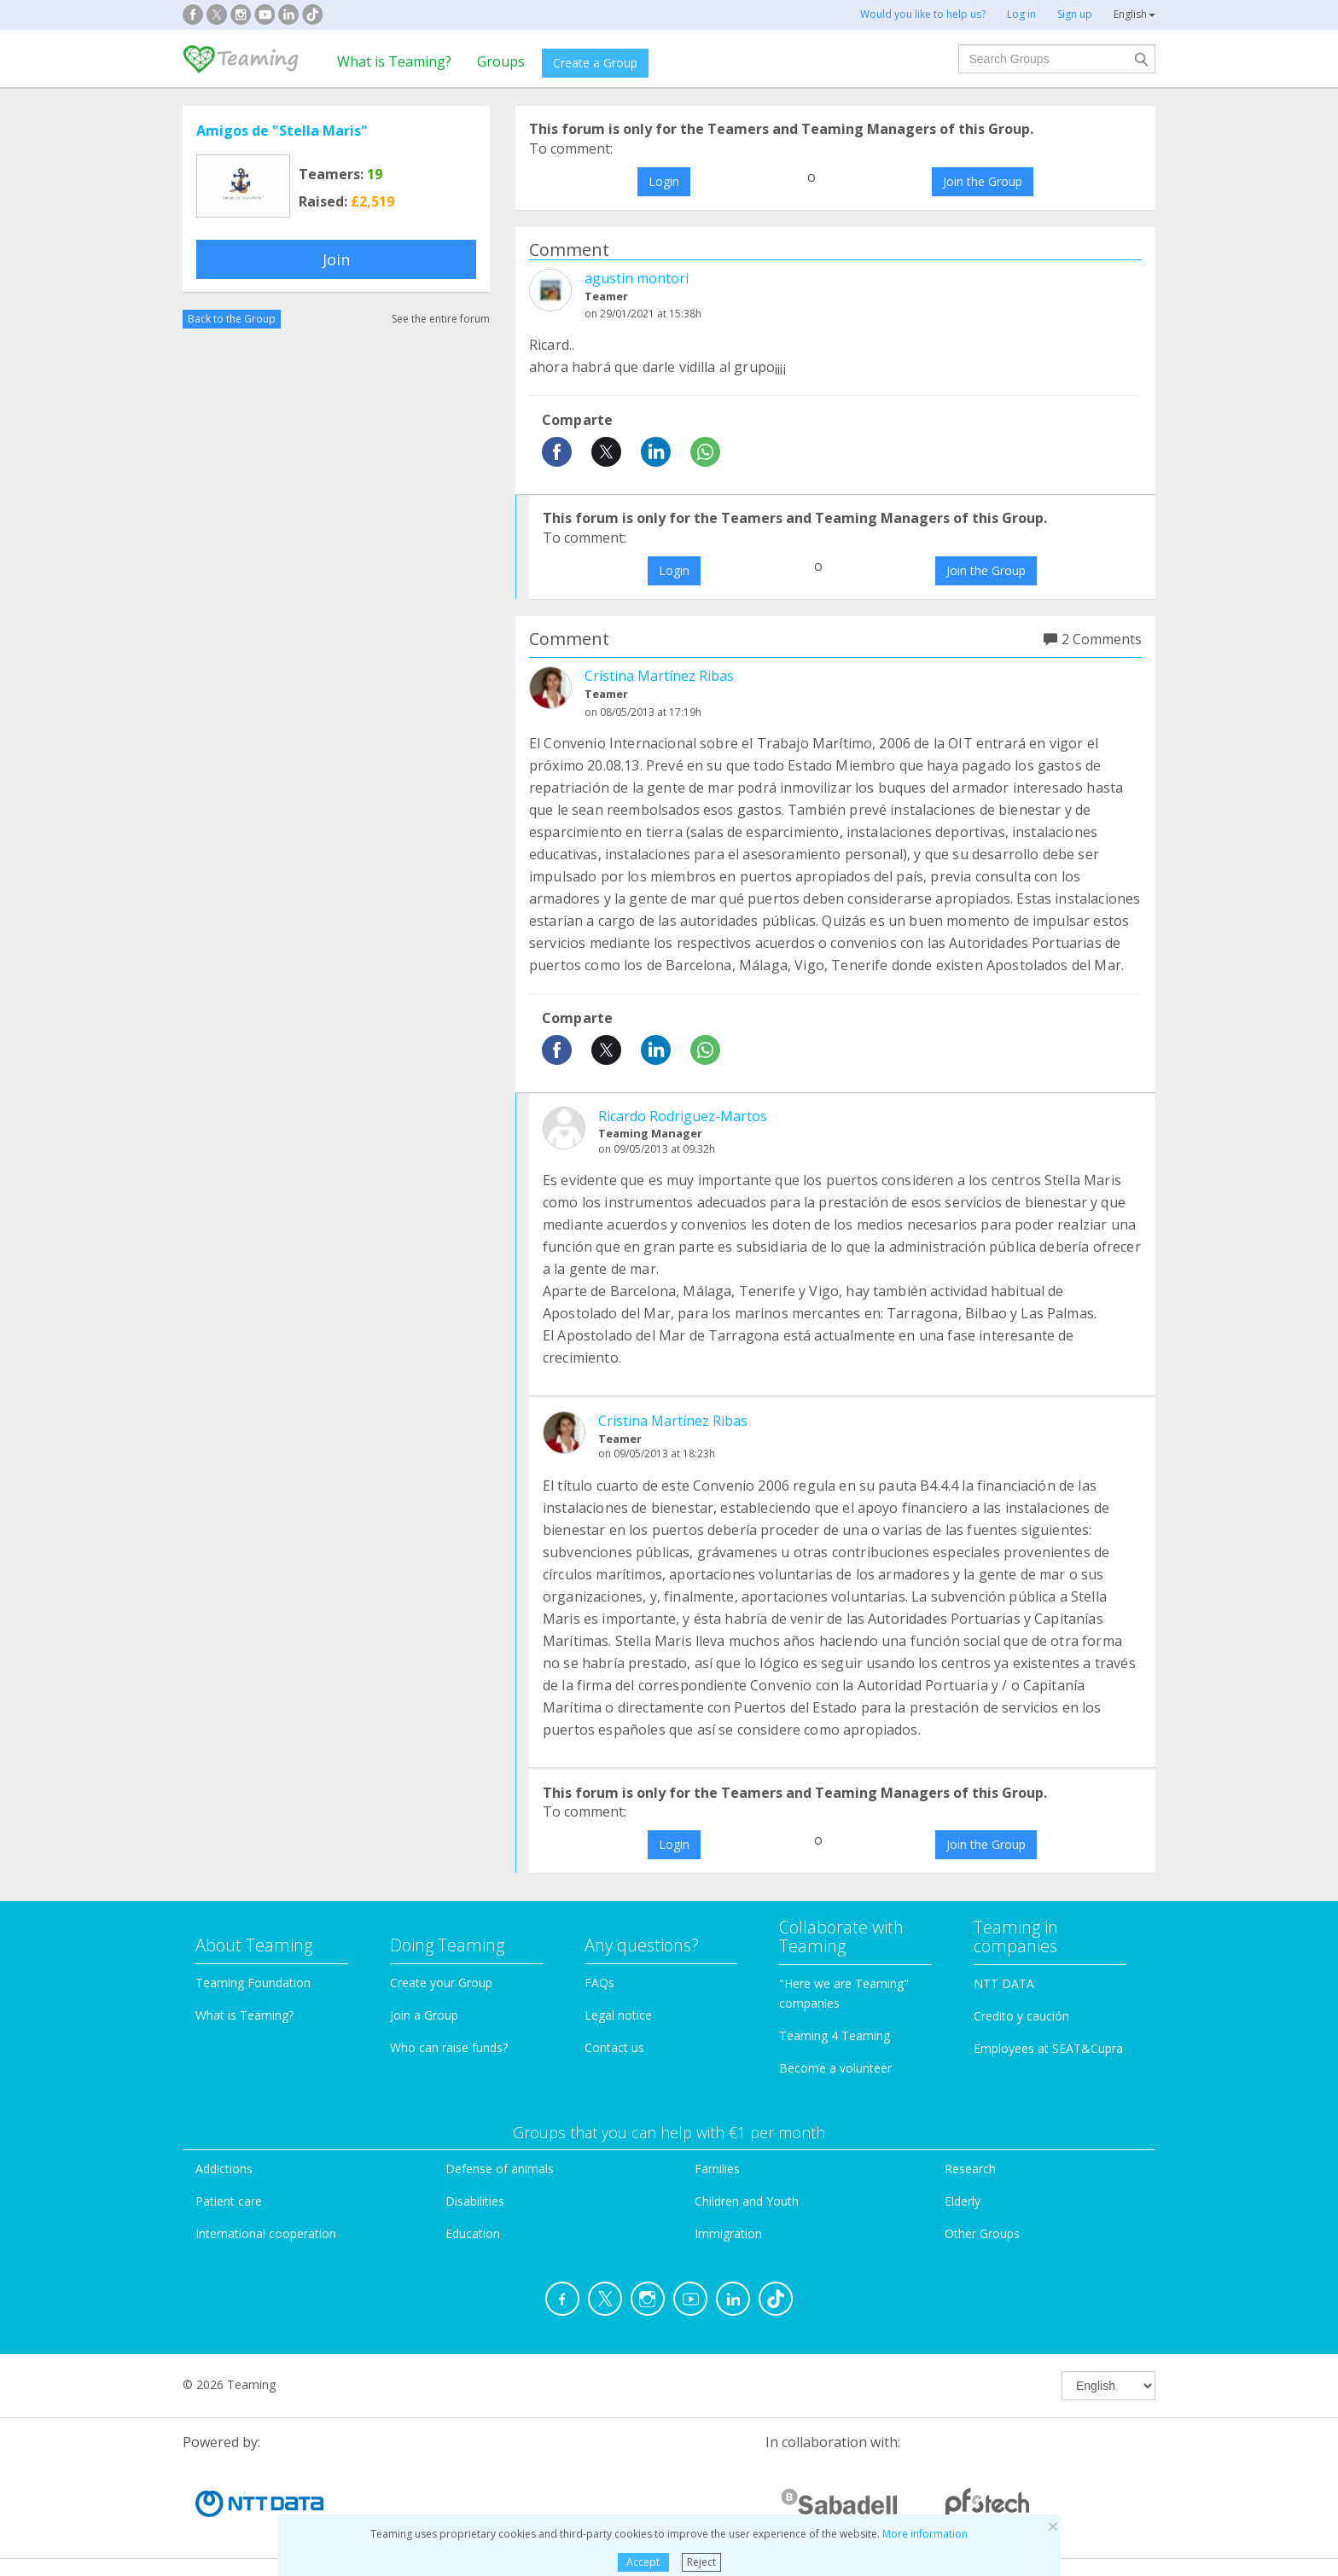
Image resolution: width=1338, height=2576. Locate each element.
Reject (701, 2562)
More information (925, 2534)
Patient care (228, 2201)
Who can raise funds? (449, 2047)
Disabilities (474, 2201)
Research (970, 2168)
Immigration (728, 2233)
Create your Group (441, 1982)
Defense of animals (499, 2168)
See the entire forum (441, 318)
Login (664, 181)
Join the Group (982, 181)
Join (336, 259)
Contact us (614, 2047)
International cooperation (265, 2233)
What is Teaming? (394, 61)
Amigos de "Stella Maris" (282, 130)
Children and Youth (747, 2201)
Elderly (962, 2201)
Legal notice (618, 2015)
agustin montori (637, 278)
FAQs (599, 1982)
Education (472, 2233)
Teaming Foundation (253, 1982)
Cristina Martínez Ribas (659, 675)
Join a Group (424, 2015)
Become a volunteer (835, 2068)
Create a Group (595, 63)
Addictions (224, 2168)
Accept (643, 2562)
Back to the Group (232, 318)
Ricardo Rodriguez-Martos (682, 1116)
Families (717, 2168)
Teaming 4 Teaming (834, 2035)
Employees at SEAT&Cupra (1048, 2048)
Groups (501, 61)
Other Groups (982, 2233)
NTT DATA (1004, 1983)
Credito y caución (1021, 2016)
